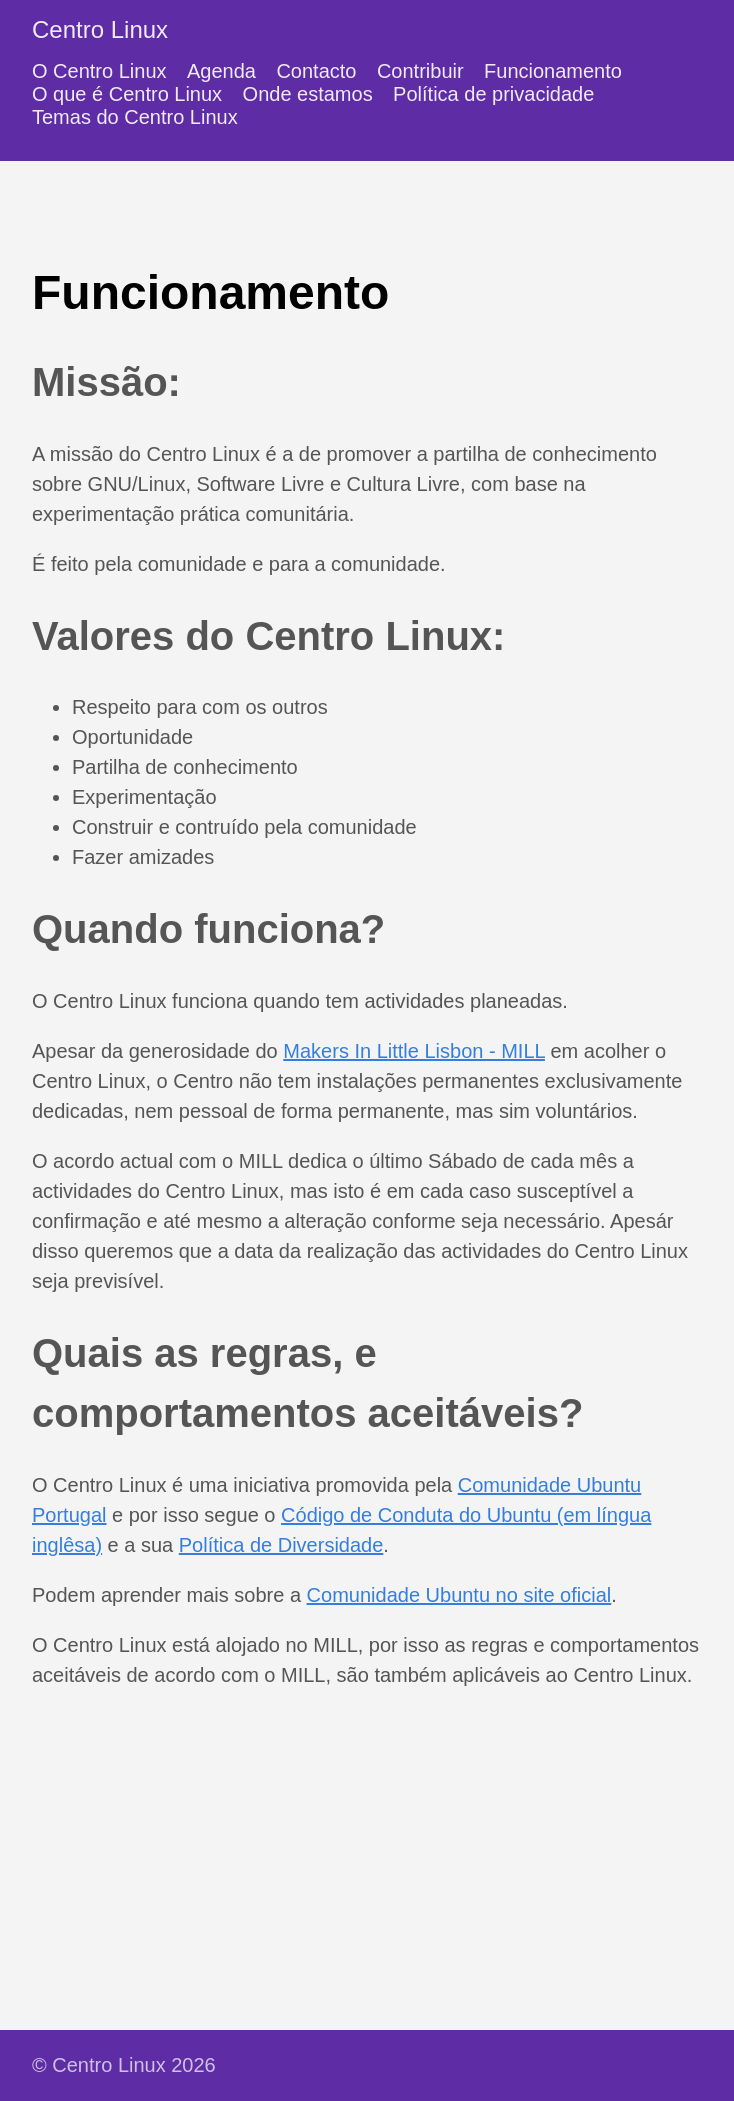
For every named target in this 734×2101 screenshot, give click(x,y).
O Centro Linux (99, 71)
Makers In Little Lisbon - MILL (414, 1051)
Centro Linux (100, 29)
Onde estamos (308, 94)
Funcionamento (553, 71)
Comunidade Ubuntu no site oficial (459, 1595)
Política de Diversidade (281, 1545)
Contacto (316, 71)
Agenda (221, 71)
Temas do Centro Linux (135, 117)
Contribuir (420, 71)
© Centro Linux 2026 (124, 2065)
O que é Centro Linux (127, 94)
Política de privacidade (493, 94)
